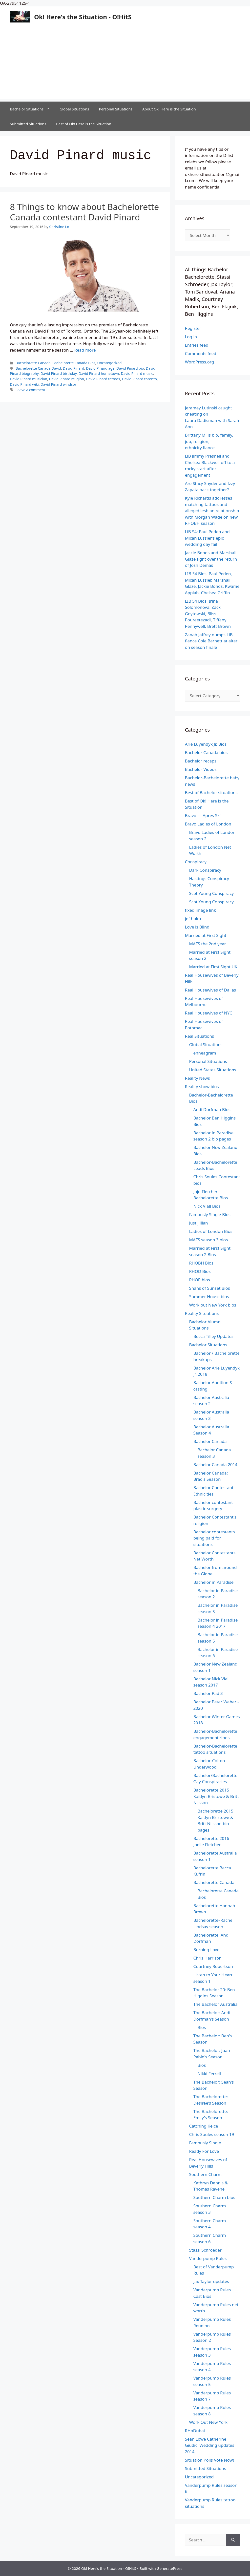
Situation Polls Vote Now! (209, 2460)
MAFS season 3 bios (208, 1240)
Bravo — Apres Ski (203, 815)
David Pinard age (100, 368)
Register (193, 328)
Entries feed (196, 345)
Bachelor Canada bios (206, 752)
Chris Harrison (207, 1958)
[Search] (233, 2540)
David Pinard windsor (58, 384)
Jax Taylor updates (211, 2281)
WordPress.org (199, 362)
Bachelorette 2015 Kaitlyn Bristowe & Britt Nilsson (216, 1796)
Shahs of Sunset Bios (209, 1288)
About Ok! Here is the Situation (169, 108)
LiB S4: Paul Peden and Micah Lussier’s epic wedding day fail (207, 538)
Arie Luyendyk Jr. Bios (206, 744)
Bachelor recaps (200, 761)
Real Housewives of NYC (208, 1013)
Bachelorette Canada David (38, 368)
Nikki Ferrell (209, 2073)
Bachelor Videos (200, 769)
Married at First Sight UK (213, 967)
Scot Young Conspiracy (211, 893)
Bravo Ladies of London (208, 824)
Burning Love (206, 1949)
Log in (191, 336)
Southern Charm (205, 2174)
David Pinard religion (66, 379)
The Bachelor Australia (215, 2004)
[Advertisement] (125, 64)
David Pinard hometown (99, 373)
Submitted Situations (28, 123)
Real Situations (199, 1036)
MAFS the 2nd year (207, 944)
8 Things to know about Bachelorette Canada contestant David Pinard (84, 212)
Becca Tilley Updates (213, 1336)
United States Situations (212, 1070)
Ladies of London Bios (210, 1231)
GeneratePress (169, 2568)
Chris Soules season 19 (211, 2134)
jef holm (193, 918)
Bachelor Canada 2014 (215, 1464)
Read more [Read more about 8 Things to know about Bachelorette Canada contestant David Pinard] (85, 350)
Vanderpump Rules (208, 2258)
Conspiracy (196, 862)
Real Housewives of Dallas (210, 990)
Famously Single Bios (209, 1214)
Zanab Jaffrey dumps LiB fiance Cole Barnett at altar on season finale (211, 641)
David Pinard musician (28, 379)
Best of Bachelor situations (211, 792)
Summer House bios (209, 1296)
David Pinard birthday (59, 373)
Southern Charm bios (214, 2197)
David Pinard (73, 368)
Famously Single (205, 2143)
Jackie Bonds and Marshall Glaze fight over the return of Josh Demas (211, 559)
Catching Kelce (203, 2126)
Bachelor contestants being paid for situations (214, 1538)
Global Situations (74, 108)
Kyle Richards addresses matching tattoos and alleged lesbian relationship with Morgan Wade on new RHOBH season (212, 510)
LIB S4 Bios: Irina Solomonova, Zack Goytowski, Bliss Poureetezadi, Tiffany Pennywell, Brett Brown (208, 613)
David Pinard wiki (24, 384)
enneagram (204, 1053)
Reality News (197, 1078)
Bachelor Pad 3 (208, 1693)
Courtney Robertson (213, 1966)
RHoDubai (195, 2430)
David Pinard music (137, 373)
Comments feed (200, 353)
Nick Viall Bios (206, 1206)
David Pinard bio (130, 368)
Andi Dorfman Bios (211, 1109)
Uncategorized (109, 362)
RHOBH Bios (201, 1263)
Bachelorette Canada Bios (73, 362)
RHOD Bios (199, 1271)
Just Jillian (198, 1223)
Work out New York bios (212, 1305)
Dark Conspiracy (205, 870)
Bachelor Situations (32, 109)
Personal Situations (115, 108)
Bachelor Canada (210, 1441)
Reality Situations (202, 1313)
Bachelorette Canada (33, 362)
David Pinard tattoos (103, 379)
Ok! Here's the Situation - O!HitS (82, 17)
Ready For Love (204, 2151)
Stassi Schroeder (205, 2250)
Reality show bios (202, 1086)
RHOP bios (199, 1280)
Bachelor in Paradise (213, 1582)
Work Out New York (208, 2422)
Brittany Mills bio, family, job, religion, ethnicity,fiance (209, 441)
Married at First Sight (205, 935)
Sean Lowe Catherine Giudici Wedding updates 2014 (209, 2445)
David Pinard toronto (139, 379)
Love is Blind (197, 927)
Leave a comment (30, 389)
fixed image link (200, 910)
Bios (201, 2027)
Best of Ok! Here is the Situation (83, 123)
